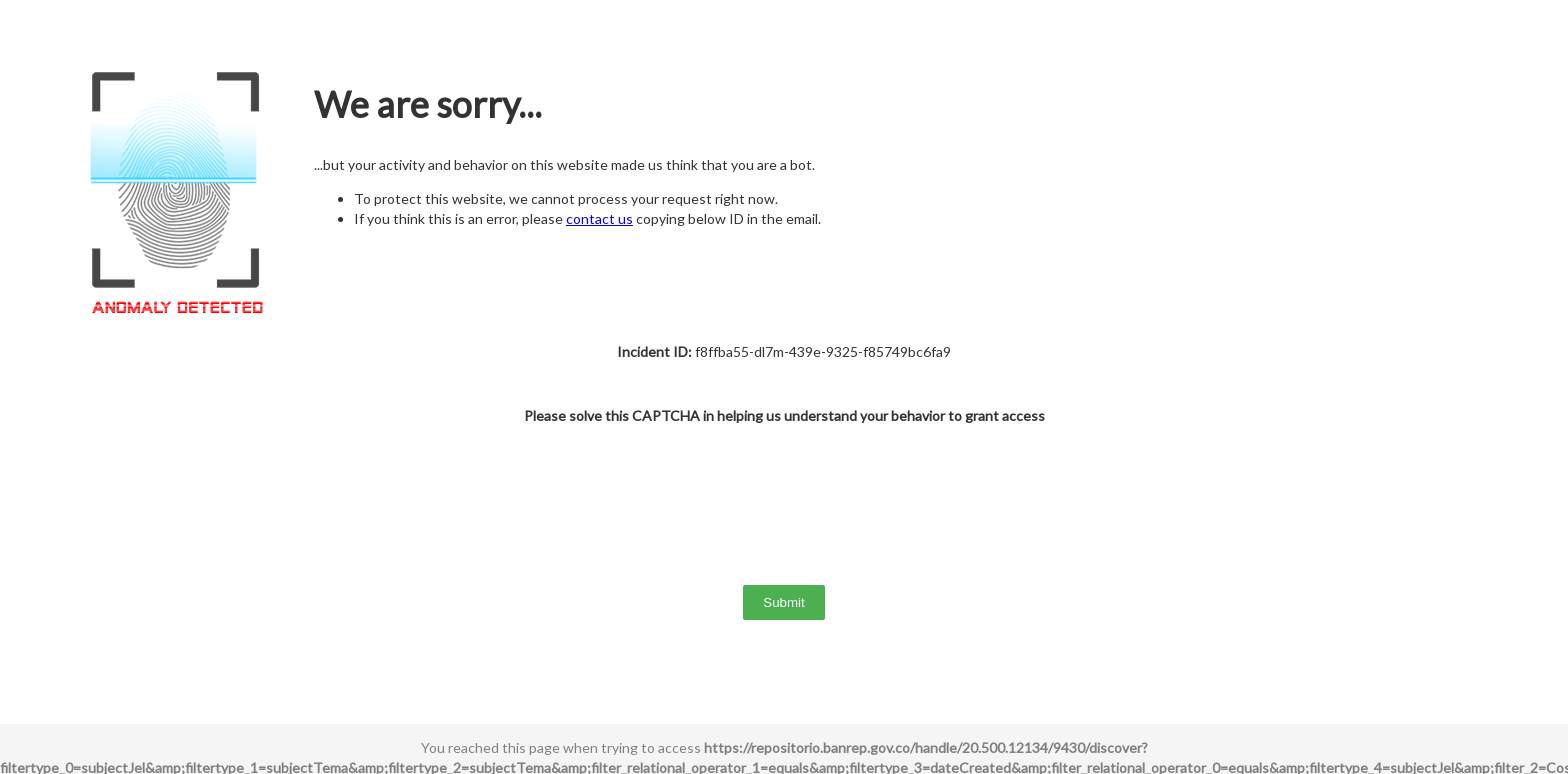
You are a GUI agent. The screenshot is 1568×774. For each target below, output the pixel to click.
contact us (599, 218)
